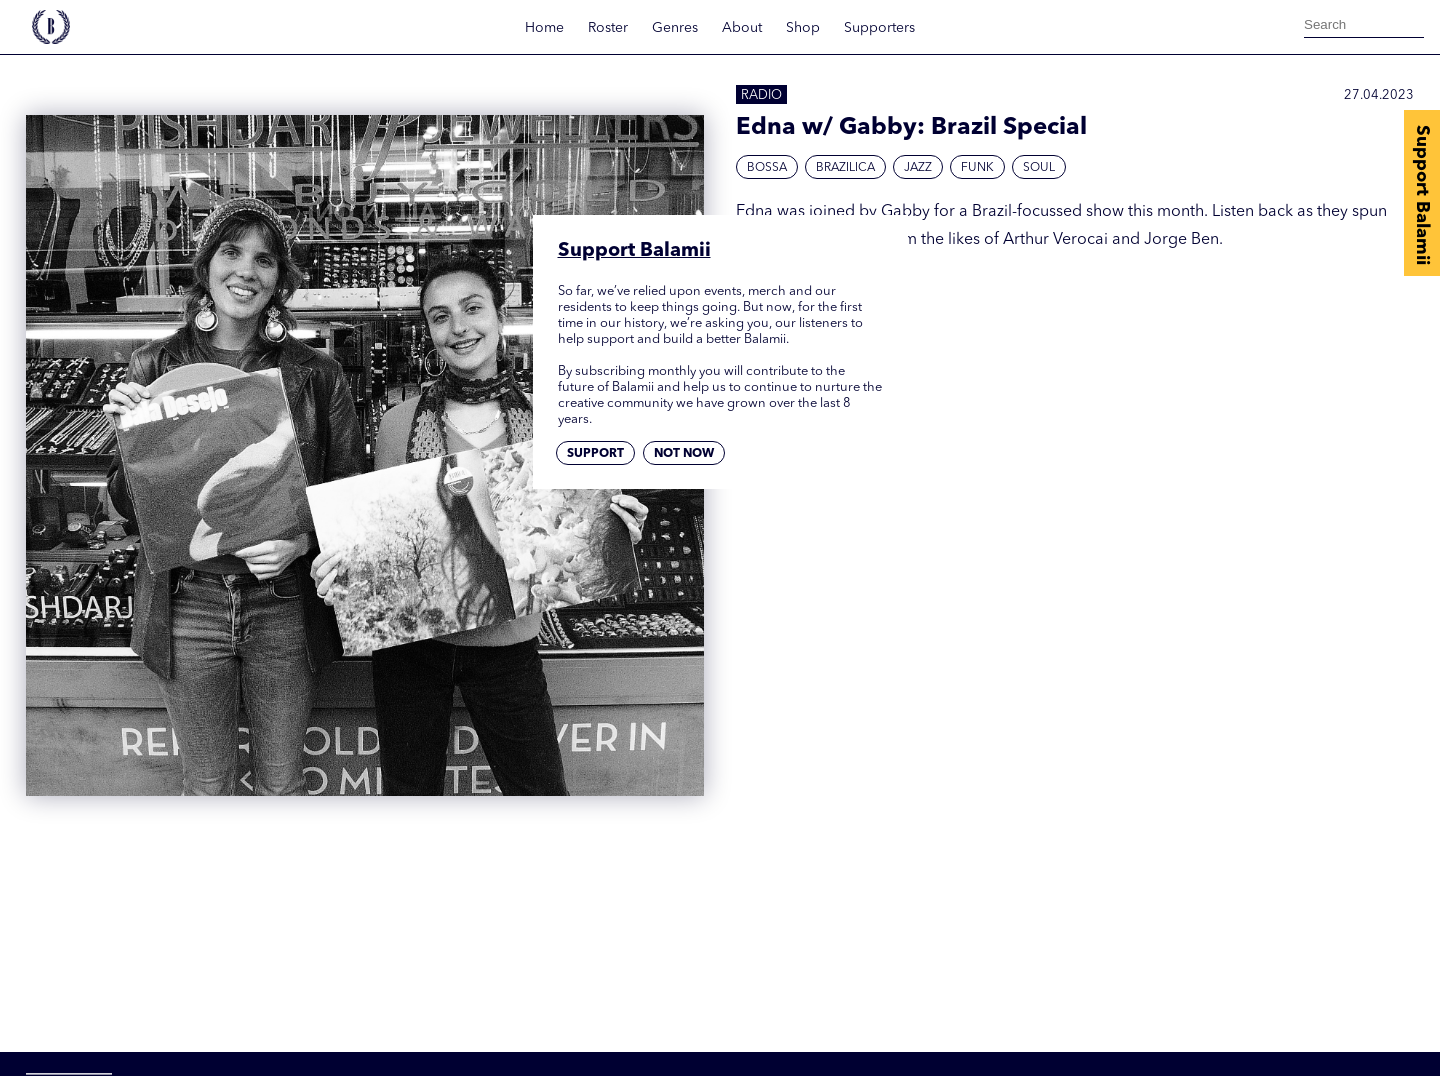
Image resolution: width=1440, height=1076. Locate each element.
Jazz (918, 168)
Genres (675, 28)
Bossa (767, 168)
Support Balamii (1422, 195)
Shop (803, 28)
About (742, 28)
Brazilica (845, 168)
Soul (1039, 168)
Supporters (879, 28)
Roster (608, 28)
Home (544, 28)
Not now (684, 454)
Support (595, 454)
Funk (977, 168)
